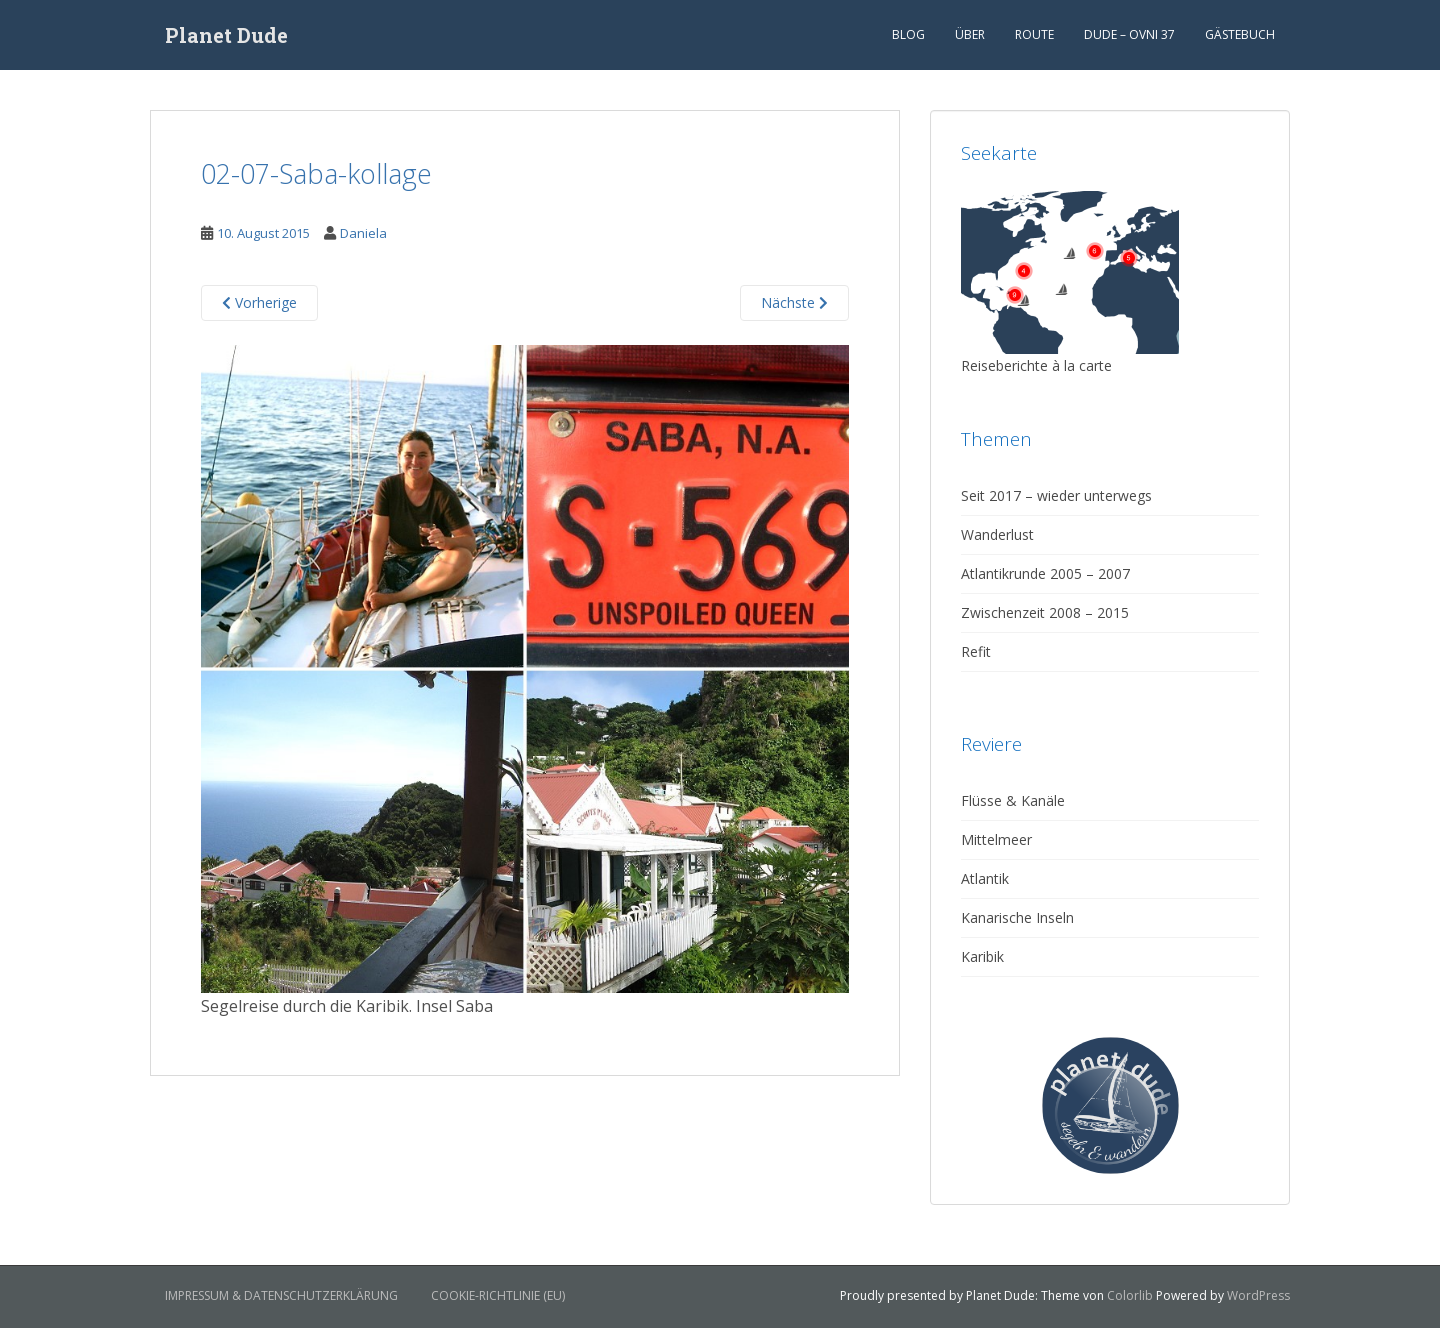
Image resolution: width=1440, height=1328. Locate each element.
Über (970, 34)
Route (1034, 34)
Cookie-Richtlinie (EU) (498, 1295)
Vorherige (259, 302)
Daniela (363, 233)
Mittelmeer (996, 839)
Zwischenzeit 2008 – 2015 (1045, 612)
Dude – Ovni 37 (1129, 34)
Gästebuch (1240, 34)
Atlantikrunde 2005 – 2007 (1045, 573)
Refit (976, 651)
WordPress (1258, 1295)
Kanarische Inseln (1017, 917)
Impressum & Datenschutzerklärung (281, 1295)
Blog (908, 34)
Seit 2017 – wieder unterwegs (1056, 495)
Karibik (982, 956)
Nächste (794, 302)
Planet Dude (226, 35)
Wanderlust (997, 534)
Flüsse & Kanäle (1013, 800)
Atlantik (985, 878)
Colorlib (1130, 1295)
